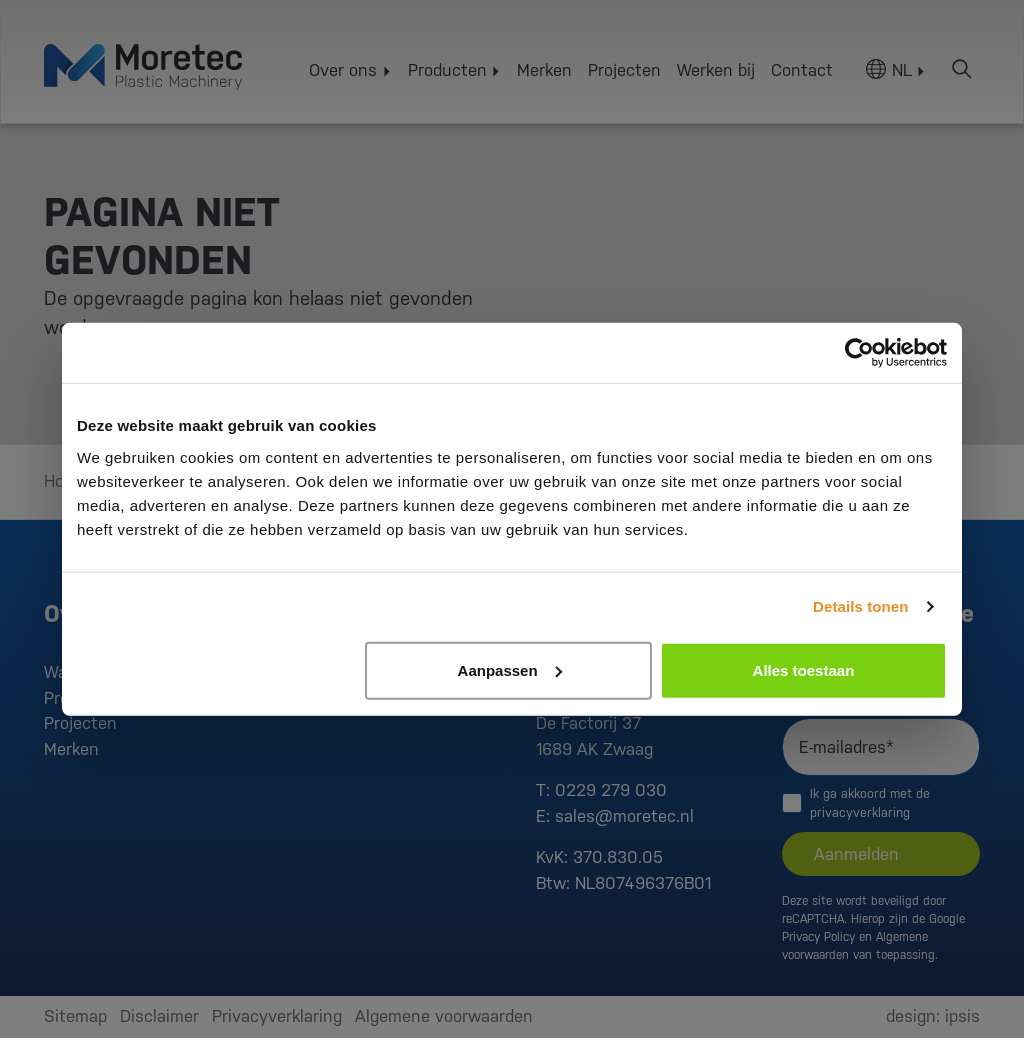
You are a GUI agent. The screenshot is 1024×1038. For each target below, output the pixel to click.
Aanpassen (510, 669)
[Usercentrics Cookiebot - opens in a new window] (859, 353)
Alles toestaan (804, 669)
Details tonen (860, 606)
